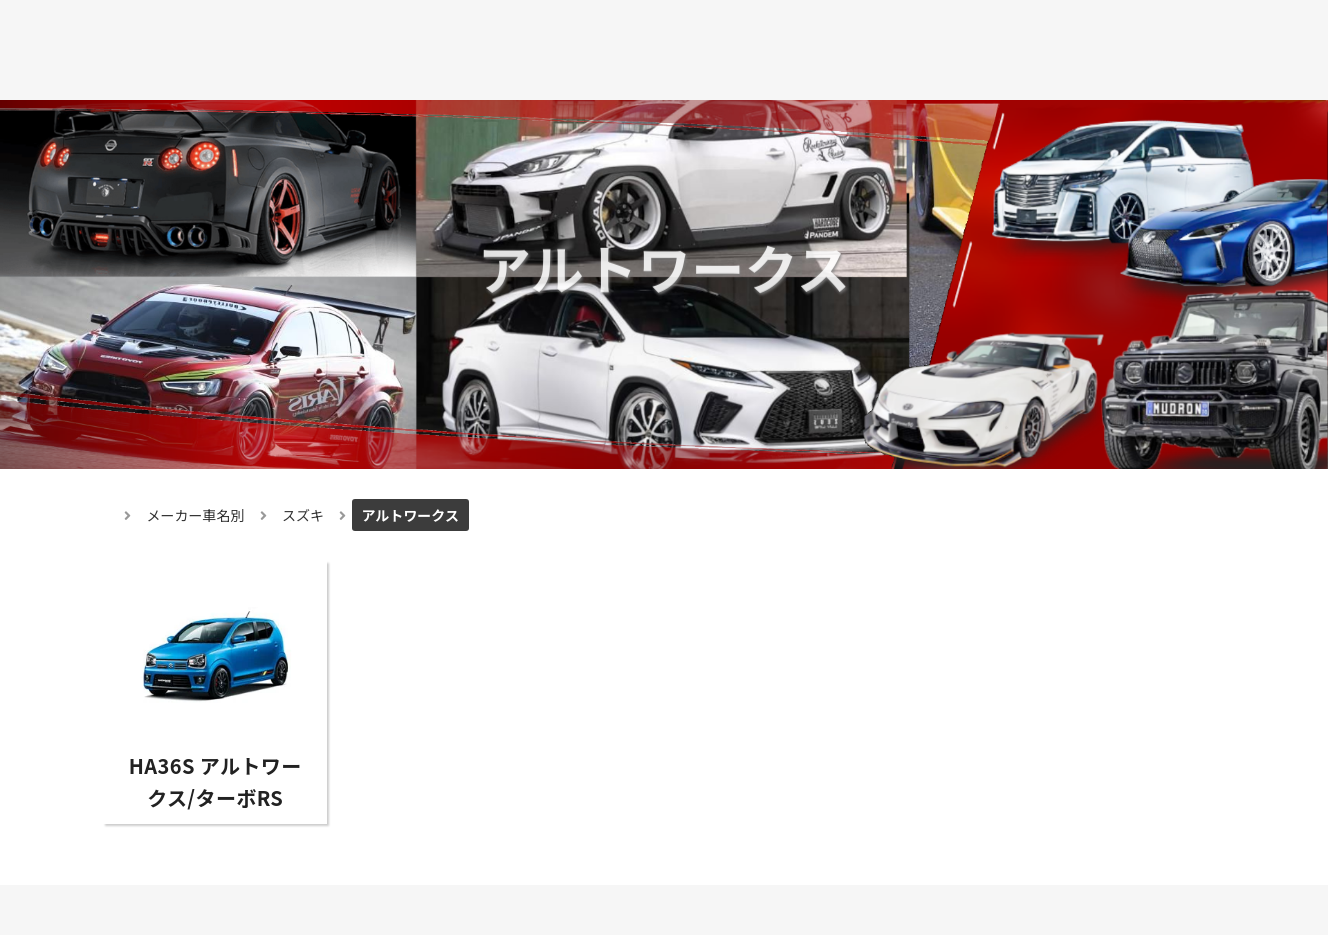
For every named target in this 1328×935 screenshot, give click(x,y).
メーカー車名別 (196, 515)
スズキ (303, 515)
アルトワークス (410, 515)
